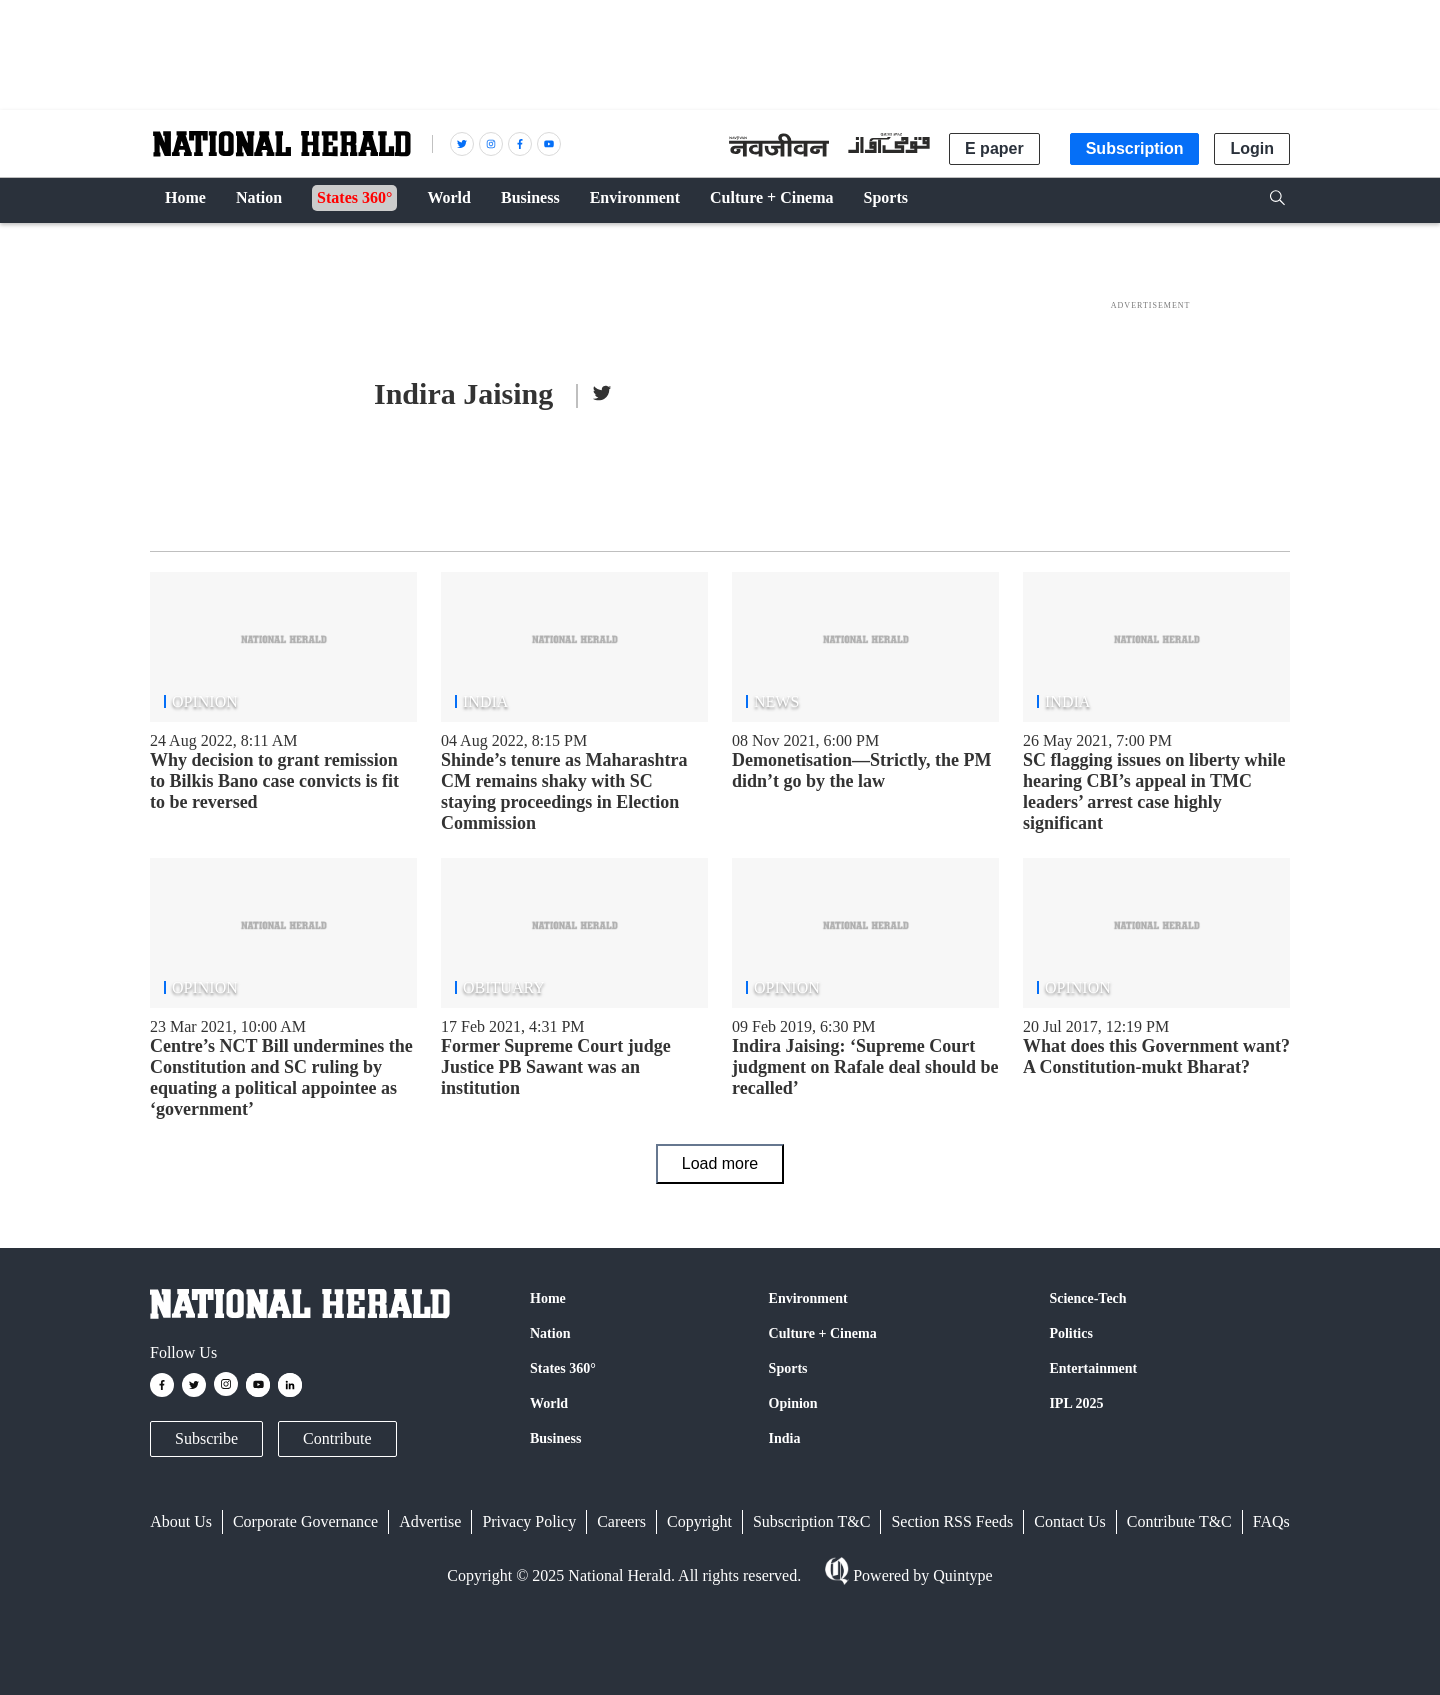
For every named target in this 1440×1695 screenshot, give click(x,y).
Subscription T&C (812, 1521)
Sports (788, 1368)
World (549, 1403)
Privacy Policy (529, 1521)
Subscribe (206, 1438)
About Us (181, 1521)
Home (548, 1298)
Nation (550, 1333)
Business (555, 1438)
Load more (720, 1163)
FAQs (1271, 1521)
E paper (994, 148)
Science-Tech (1087, 1298)
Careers (621, 1521)
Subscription (1135, 148)
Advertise (430, 1521)
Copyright (699, 1521)
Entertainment (1093, 1368)
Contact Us (1070, 1521)
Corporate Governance (305, 1521)
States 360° (563, 1368)
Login (1252, 148)
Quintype (961, 1575)
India (785, 1438)
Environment (808, 1298)
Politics (1071, 1333)
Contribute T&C (1179, 1521)
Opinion (793, 1403)
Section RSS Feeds (952, 1521)
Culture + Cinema (823, 1333)
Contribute (337, 1438)
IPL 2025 (1076, 1403)
